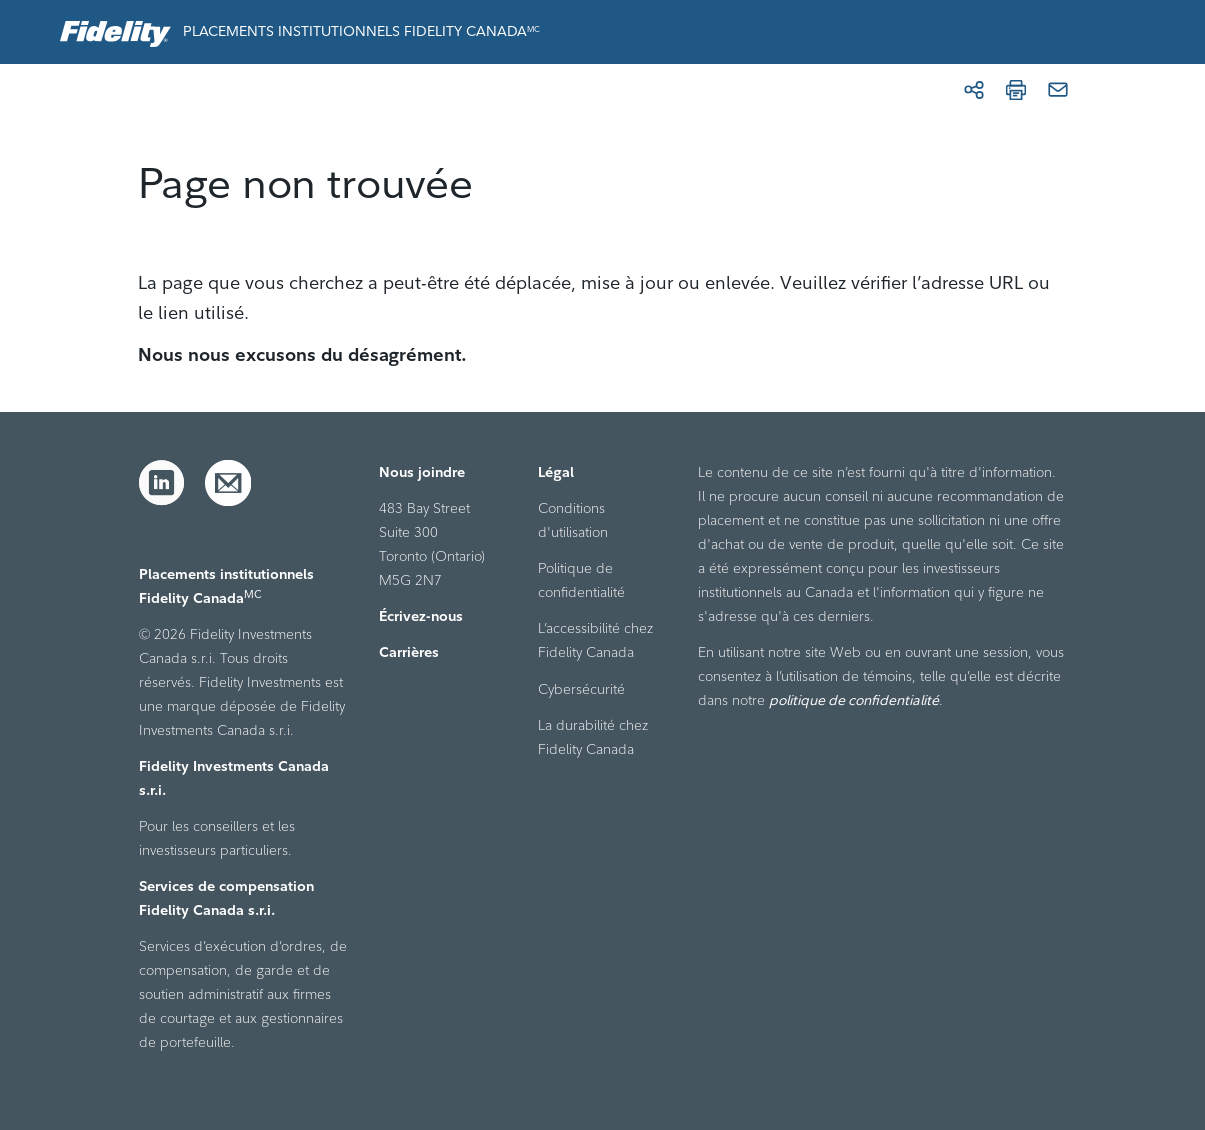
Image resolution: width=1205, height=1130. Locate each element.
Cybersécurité (581, 689)
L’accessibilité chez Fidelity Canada (595, 640)
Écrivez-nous (421, 616)
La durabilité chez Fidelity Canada (593, 737)
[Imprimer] (1016, 90)
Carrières (409, 652)
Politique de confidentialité (581, 580)
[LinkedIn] (162, 483)
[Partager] (974, 90)
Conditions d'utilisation (573, 520)
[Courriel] (1058, 90)
